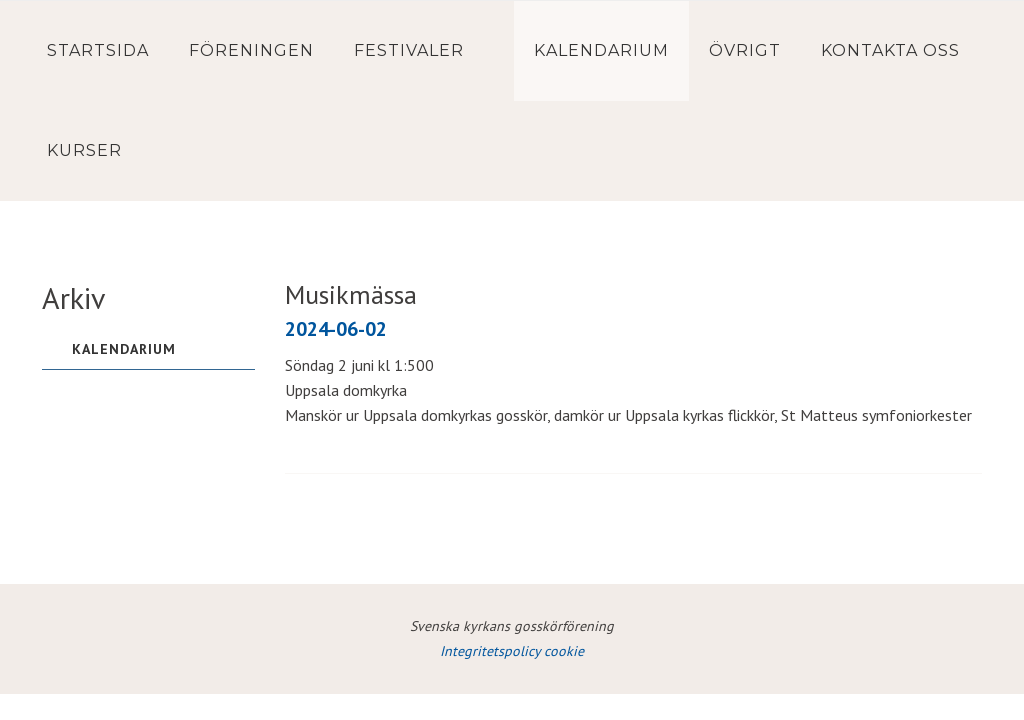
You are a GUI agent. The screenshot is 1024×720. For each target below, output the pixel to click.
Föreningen (251, 50)
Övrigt (745, 50)
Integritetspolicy (492, 651)
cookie (564, 651)
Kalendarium (601, 50)
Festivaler (409, 50)
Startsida (98, 50)
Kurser (84, 150)
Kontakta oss (890, 50)
